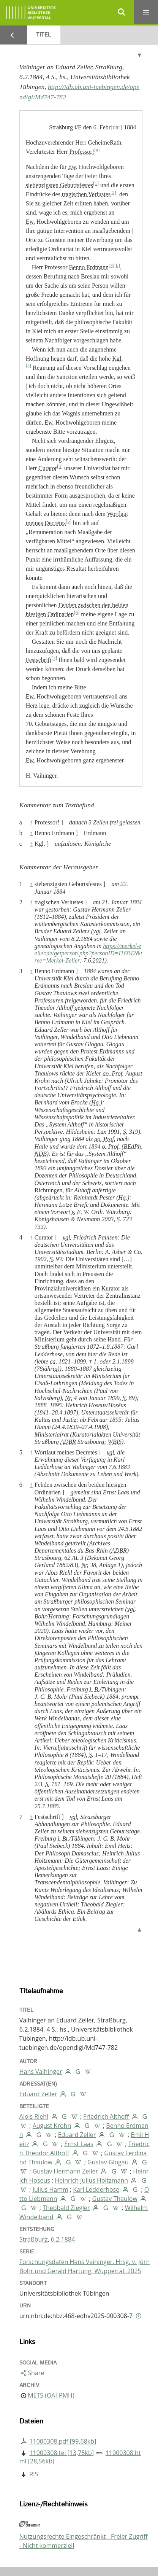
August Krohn (52, 2125)
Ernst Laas (78, 2144)
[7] (54, 658)
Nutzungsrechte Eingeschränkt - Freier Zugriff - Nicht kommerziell (83, 2541)
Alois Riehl (33, 2116)
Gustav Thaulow (114, 2198)
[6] (76, 612)
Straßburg (33, 2239)
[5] (68, 521)
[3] (111, 265)
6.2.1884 (63, 2239)
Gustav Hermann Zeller (65, 2171)
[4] (60, 466)
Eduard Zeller (38, 2094)
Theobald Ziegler (66, 2208)
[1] (96, 183)
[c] (28, 366)
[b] (117, 265)
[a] (97, 150)
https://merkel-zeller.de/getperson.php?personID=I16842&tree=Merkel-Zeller (88, 953)
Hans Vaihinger (40, 2071)
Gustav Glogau (108, 2162)
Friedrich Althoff (106, 2116)
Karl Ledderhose (96, 2189)
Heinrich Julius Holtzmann (91, 2180)
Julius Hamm (50, 2189)
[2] (113, 192)
